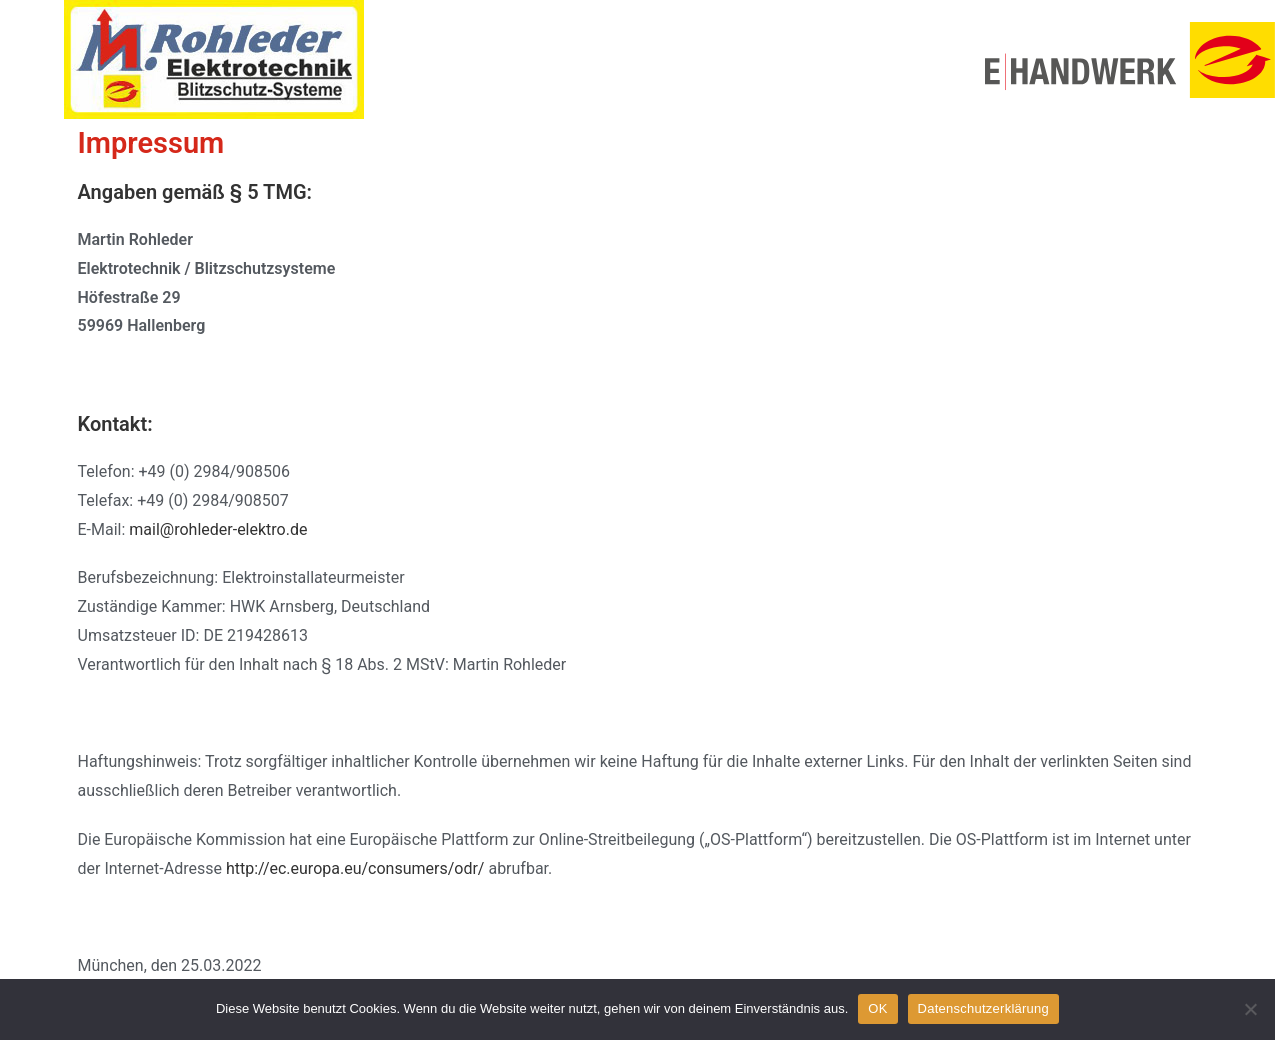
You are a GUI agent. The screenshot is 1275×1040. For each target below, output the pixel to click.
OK (877, 1008)
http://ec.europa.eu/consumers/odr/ (355, 868)
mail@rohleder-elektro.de (218, 529)
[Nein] (1250, 1009)
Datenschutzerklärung (983, 1008)
